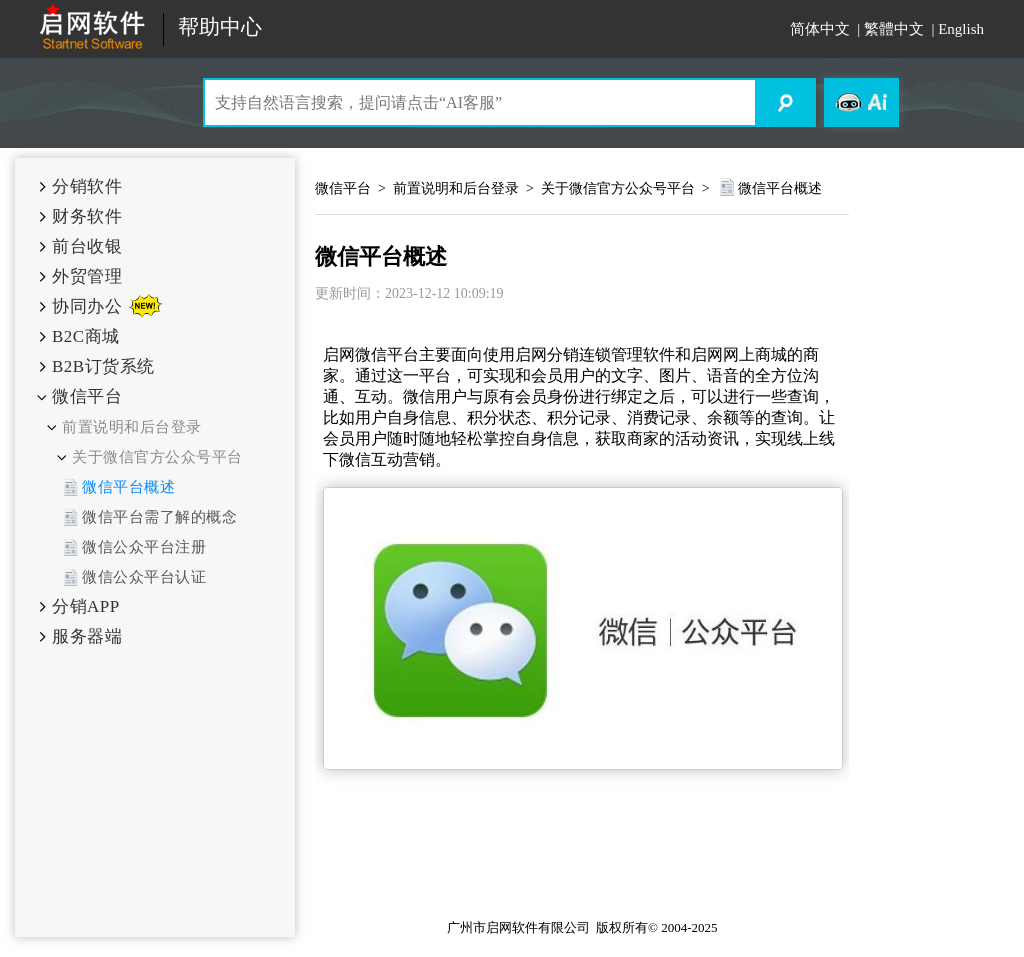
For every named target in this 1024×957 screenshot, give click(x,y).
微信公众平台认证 (144, 577)
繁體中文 (894, 29)
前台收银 (87, 246)
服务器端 (87, 636)
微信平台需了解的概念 (159, 517)
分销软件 (87, 186)
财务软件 (87, 216)
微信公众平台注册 (144, 547)
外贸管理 (87, 276)
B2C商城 (86, 336)
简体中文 (820, 29)
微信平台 (87, 396)
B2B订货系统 (103, 366)
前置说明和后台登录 (132, 427)
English (961, 29)
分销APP (86, 606)
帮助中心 (220, 27)
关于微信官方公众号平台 (157, 457)
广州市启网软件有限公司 (518, 927)
